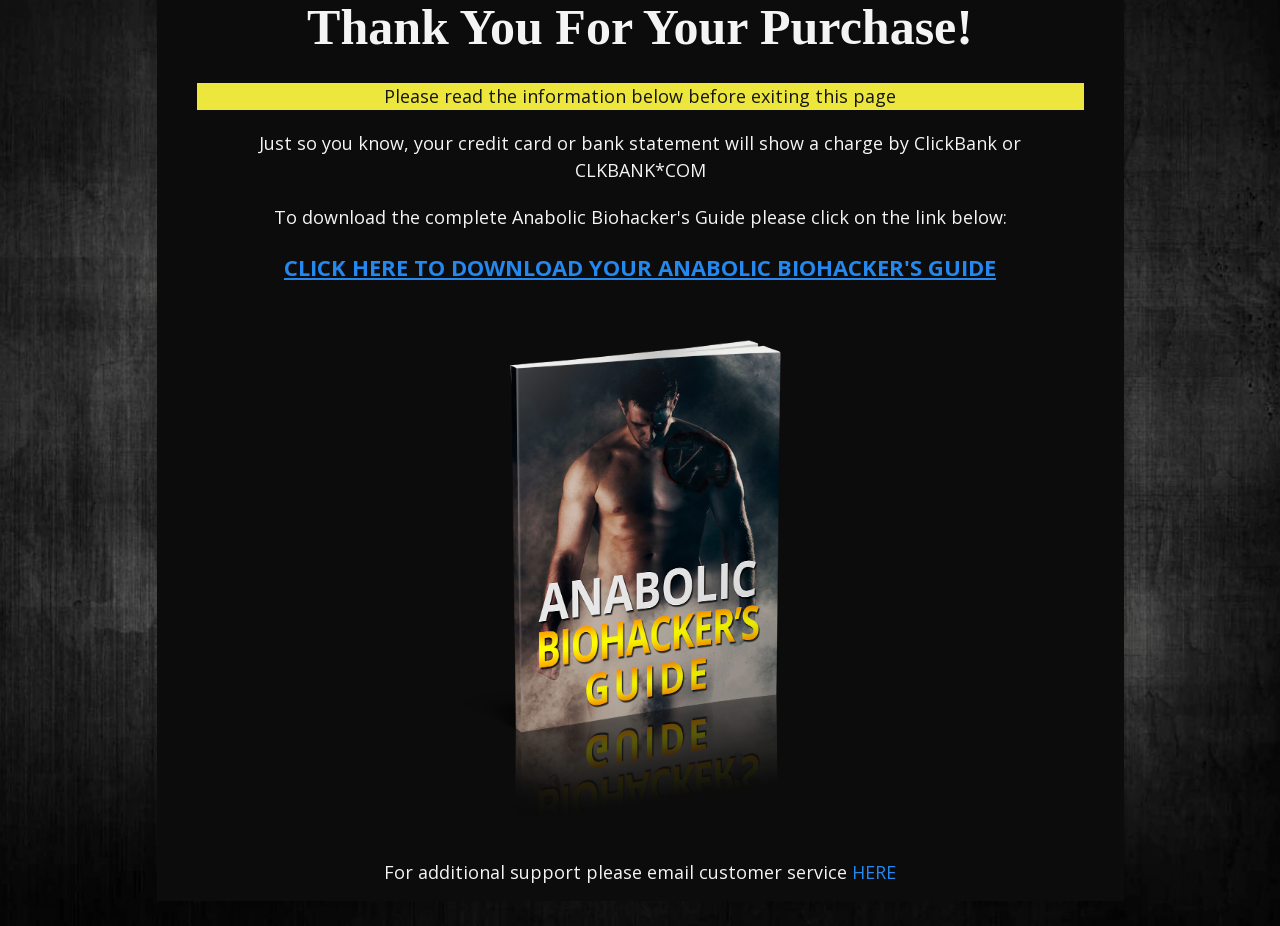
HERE (874, 872)
